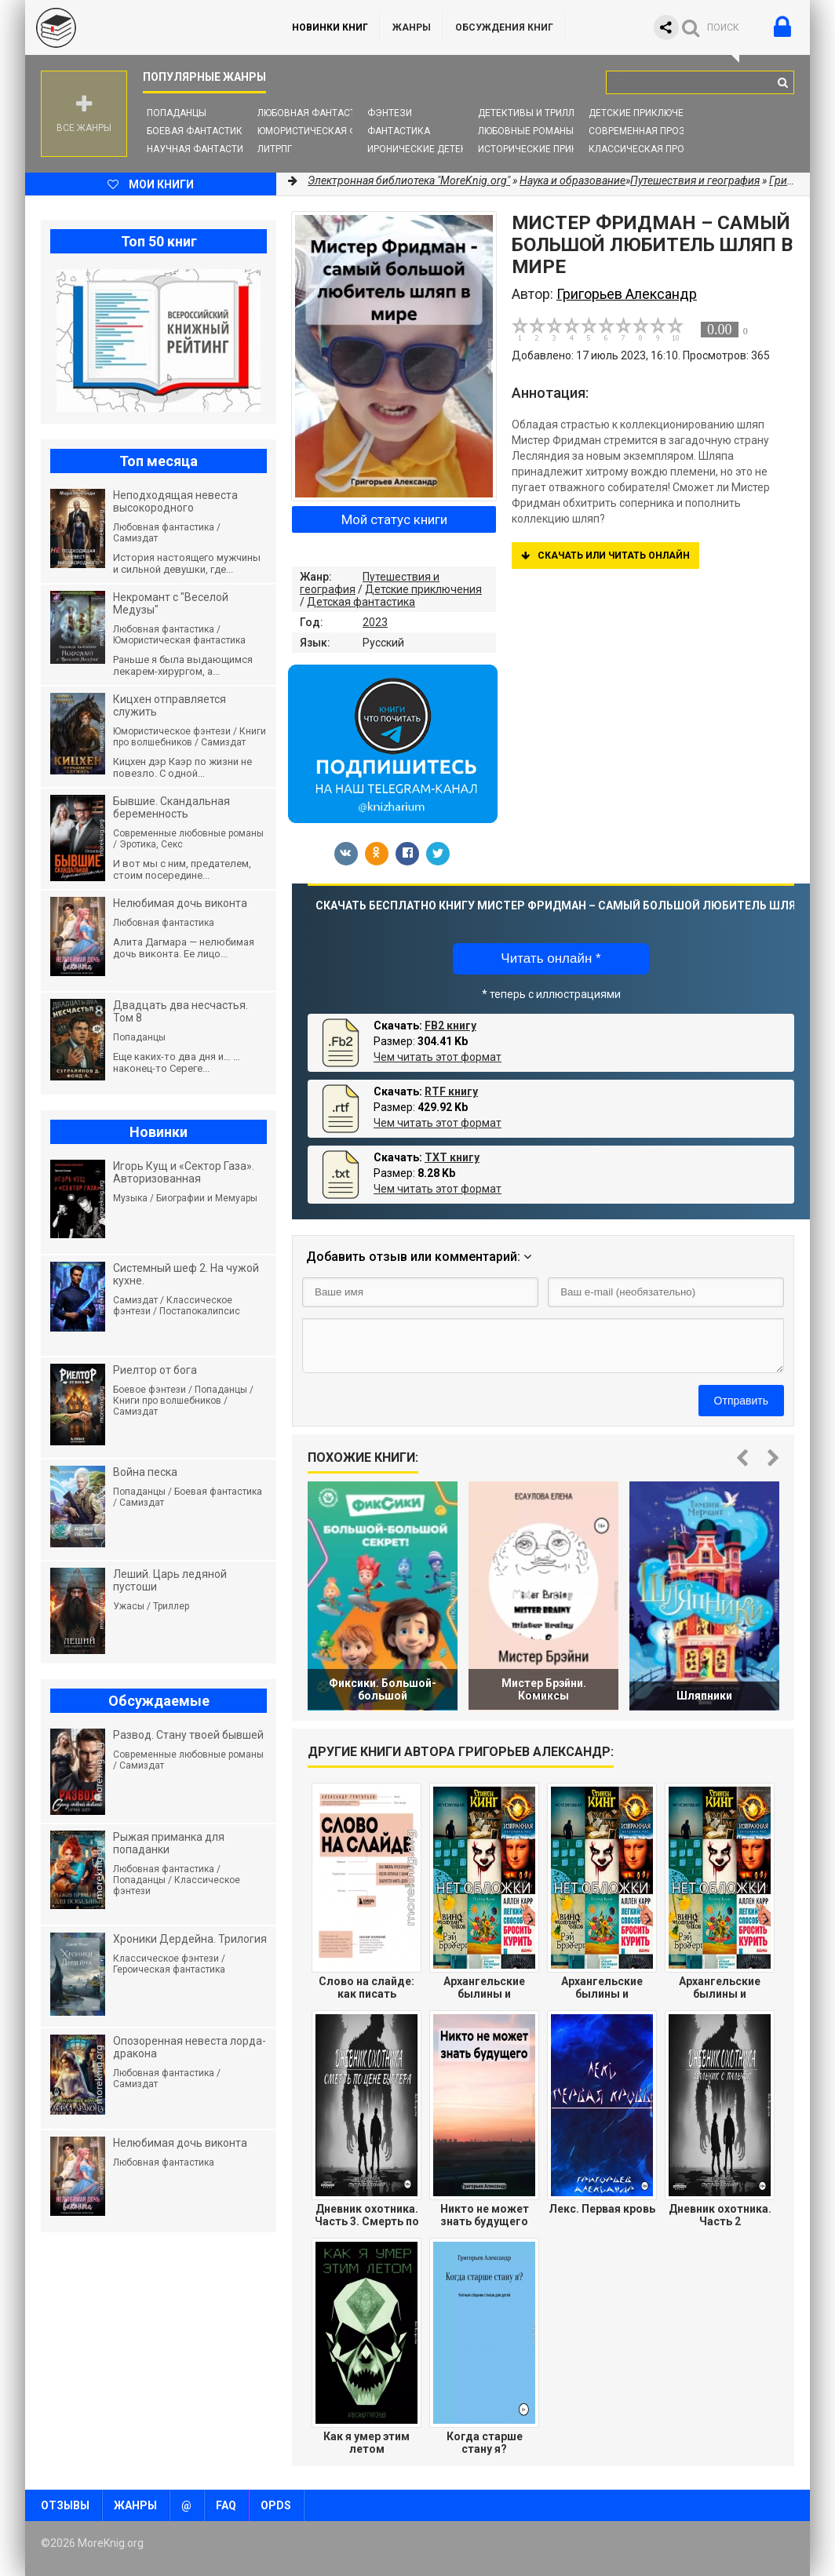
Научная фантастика (201, 149)
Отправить (741, 1400)
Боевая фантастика (198, 131)
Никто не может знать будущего (484, 2215)
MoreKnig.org (143, 27)
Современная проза (640, 131)
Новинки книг (330, 27)
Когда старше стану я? (485, 2442)
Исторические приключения (550, 149)
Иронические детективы (430, 149)
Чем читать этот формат (437, 1057)
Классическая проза (643, 149)
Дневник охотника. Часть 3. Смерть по (367, 2215)
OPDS (276, 2505)
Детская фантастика (361, 602)
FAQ (226, 2505)
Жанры (411, 27)
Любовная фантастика (315, 112)
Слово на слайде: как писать (366, 1987)
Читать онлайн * (550, 958)
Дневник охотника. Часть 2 (720, 2215)
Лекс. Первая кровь (602, 2209)
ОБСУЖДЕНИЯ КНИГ (504, 27)
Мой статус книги (394, 519)
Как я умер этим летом (366, 2442)
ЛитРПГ (274, 149)
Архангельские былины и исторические (484, 1987)
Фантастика (398, 131)
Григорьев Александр (626, 294)
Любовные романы (526, 131)
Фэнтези (389, 112)
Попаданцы (176, 112)
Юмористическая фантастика (334, 131)
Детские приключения (645, 112)
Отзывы (65, 2505)
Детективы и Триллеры (535, 112)
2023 (375, 622)
